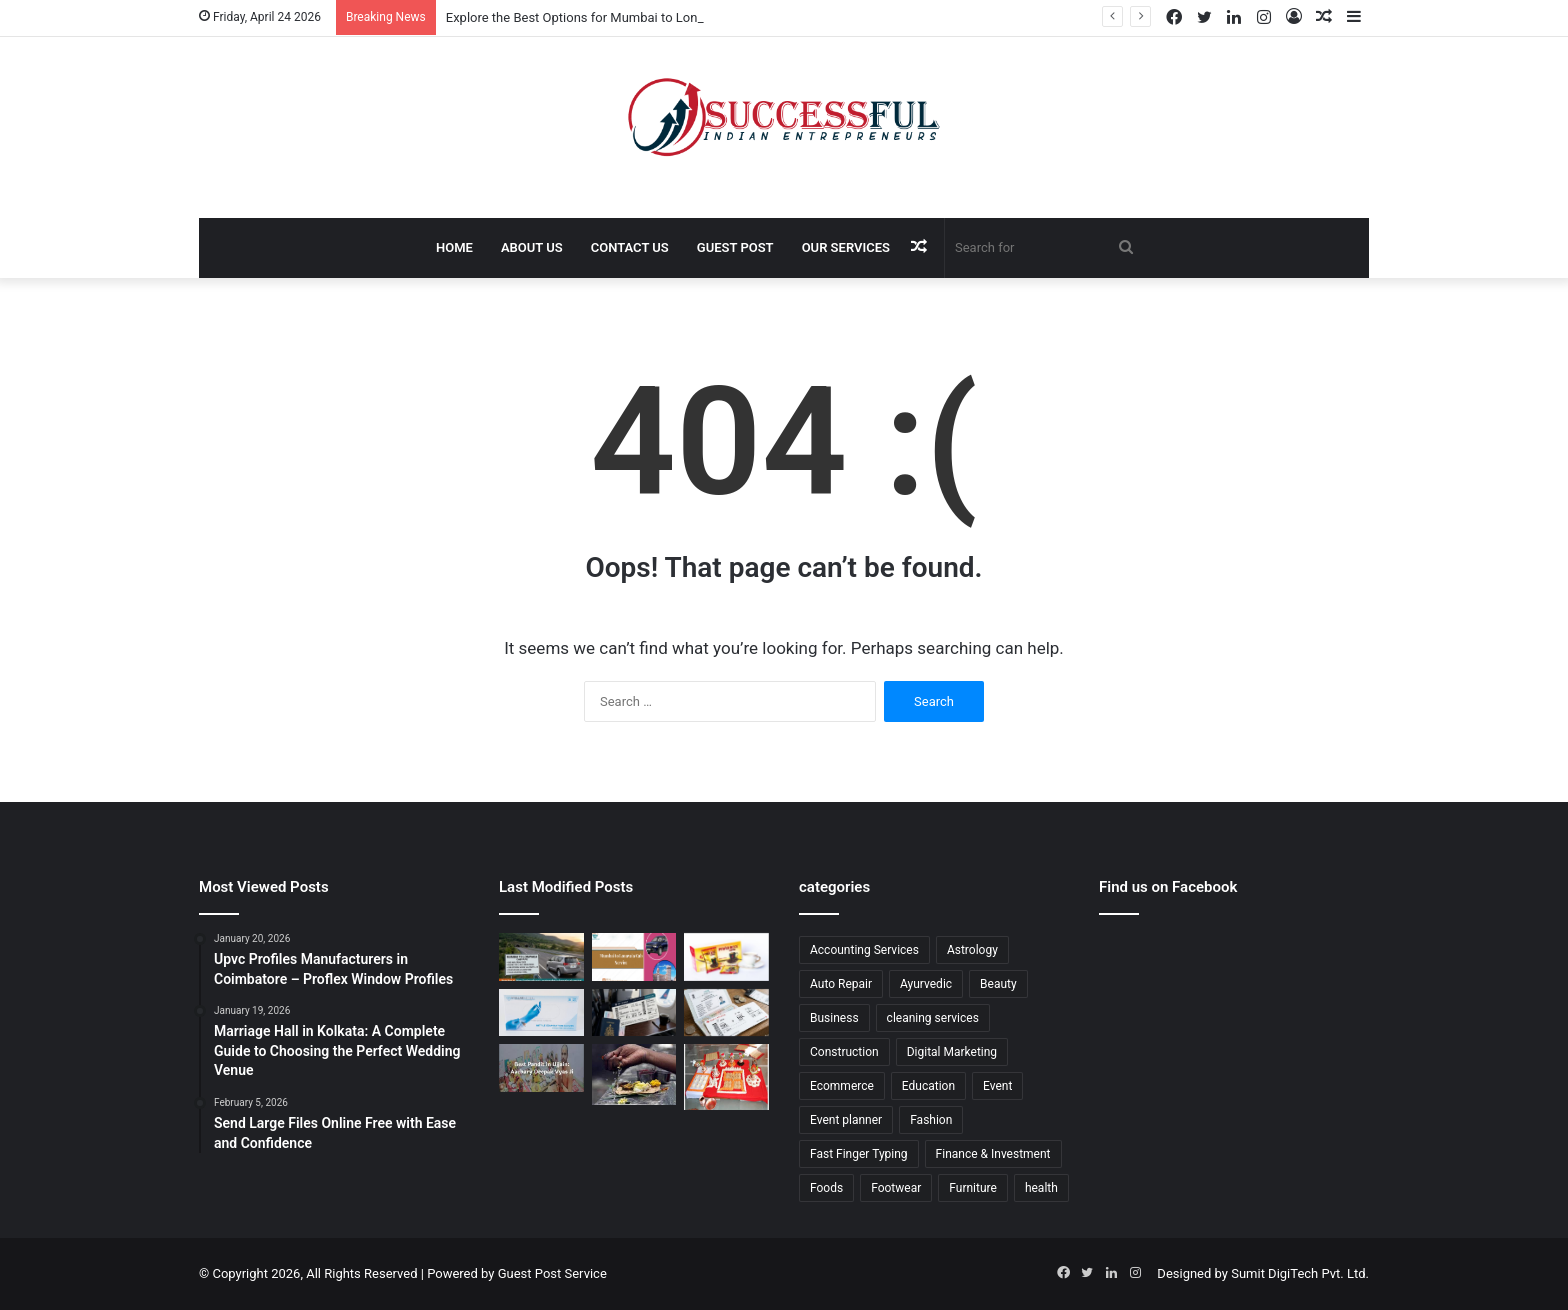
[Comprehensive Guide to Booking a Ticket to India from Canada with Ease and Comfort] (726, 1013)
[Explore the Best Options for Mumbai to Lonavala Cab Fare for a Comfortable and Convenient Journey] (541, 957)
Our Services (846, 247)
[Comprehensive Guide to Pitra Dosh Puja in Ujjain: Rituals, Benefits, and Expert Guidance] (634, 1074)
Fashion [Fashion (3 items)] (931, 1120)
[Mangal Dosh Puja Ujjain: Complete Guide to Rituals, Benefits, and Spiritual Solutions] (726, 1077)
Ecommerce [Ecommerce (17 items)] (842, 1086)
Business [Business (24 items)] (834, 1018)
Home (454, 247)
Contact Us (630, 247)
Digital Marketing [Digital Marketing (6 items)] (952, 1052)
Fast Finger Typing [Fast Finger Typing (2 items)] (859, 1154)
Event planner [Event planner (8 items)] (846, 1120)
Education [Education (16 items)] (928, 1086)
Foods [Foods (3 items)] (826, 1188)
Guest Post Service (552, 1273)
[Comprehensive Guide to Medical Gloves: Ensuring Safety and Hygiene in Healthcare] (541, 1013)
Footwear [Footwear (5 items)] (896, 1188)
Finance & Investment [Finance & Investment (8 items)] (993, 1154)
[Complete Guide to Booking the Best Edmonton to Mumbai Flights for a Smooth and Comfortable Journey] (634, 1013)
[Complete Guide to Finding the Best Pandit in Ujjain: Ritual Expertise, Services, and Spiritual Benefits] (541, 1067)
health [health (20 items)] (1041, 1188)
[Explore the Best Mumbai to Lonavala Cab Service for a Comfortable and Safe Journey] (634, 957)
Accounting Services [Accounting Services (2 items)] (864, 950)
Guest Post (735, 247)
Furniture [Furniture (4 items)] (973, 1188)
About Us (532, 247)
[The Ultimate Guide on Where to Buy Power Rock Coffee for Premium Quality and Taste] (726, 957)
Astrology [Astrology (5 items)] (972, 950)
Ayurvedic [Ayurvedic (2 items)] (926, 984)
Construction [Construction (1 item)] (844, 1052)
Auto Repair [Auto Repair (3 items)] (841, 984)
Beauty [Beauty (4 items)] (998, 984)
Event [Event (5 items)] (997, 1086)
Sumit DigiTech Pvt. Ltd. (1300, 1273)
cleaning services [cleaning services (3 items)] (933, 1018)
